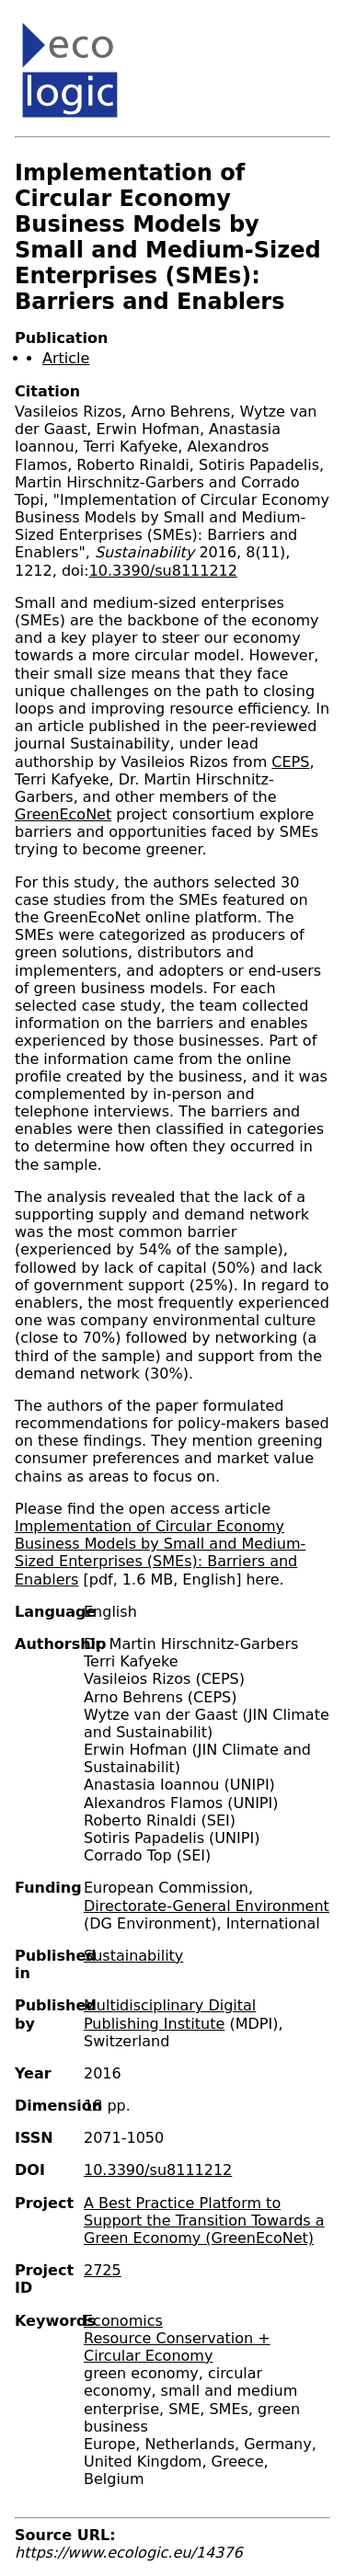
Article (65, 358)
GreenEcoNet (63, 814)
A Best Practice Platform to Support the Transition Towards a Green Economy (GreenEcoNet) (204, 2220)
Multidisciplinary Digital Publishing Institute (170, 2014)
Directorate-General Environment (206, 1906)
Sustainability (133, 1955)
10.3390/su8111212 (163, 570)
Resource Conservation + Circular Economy (177, 2347)
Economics (123, 2321)
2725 (102, 2270)
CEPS (290, 762)
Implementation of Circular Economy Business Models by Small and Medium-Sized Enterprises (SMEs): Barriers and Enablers (160, 1552)
